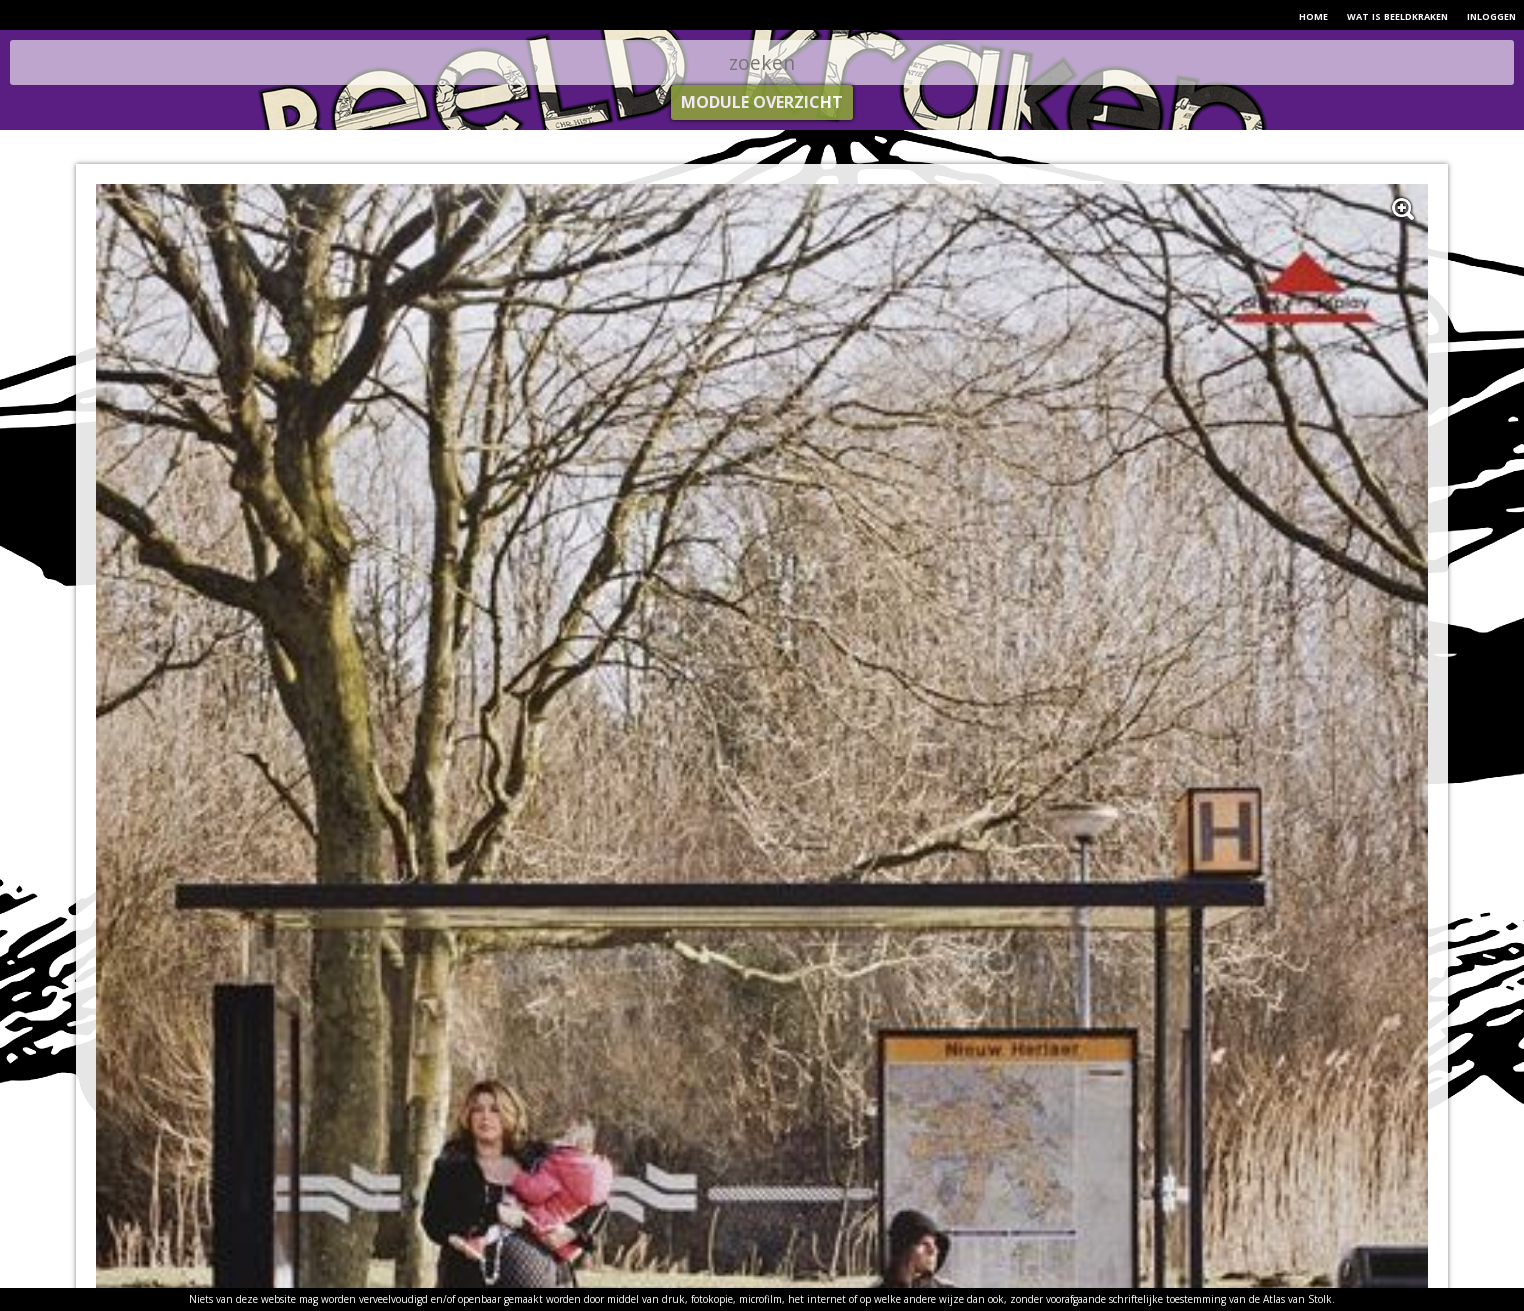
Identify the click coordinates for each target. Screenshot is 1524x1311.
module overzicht (762, 102)
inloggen (1491, 15)
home (1313, 15)
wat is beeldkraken (1397, 15)
